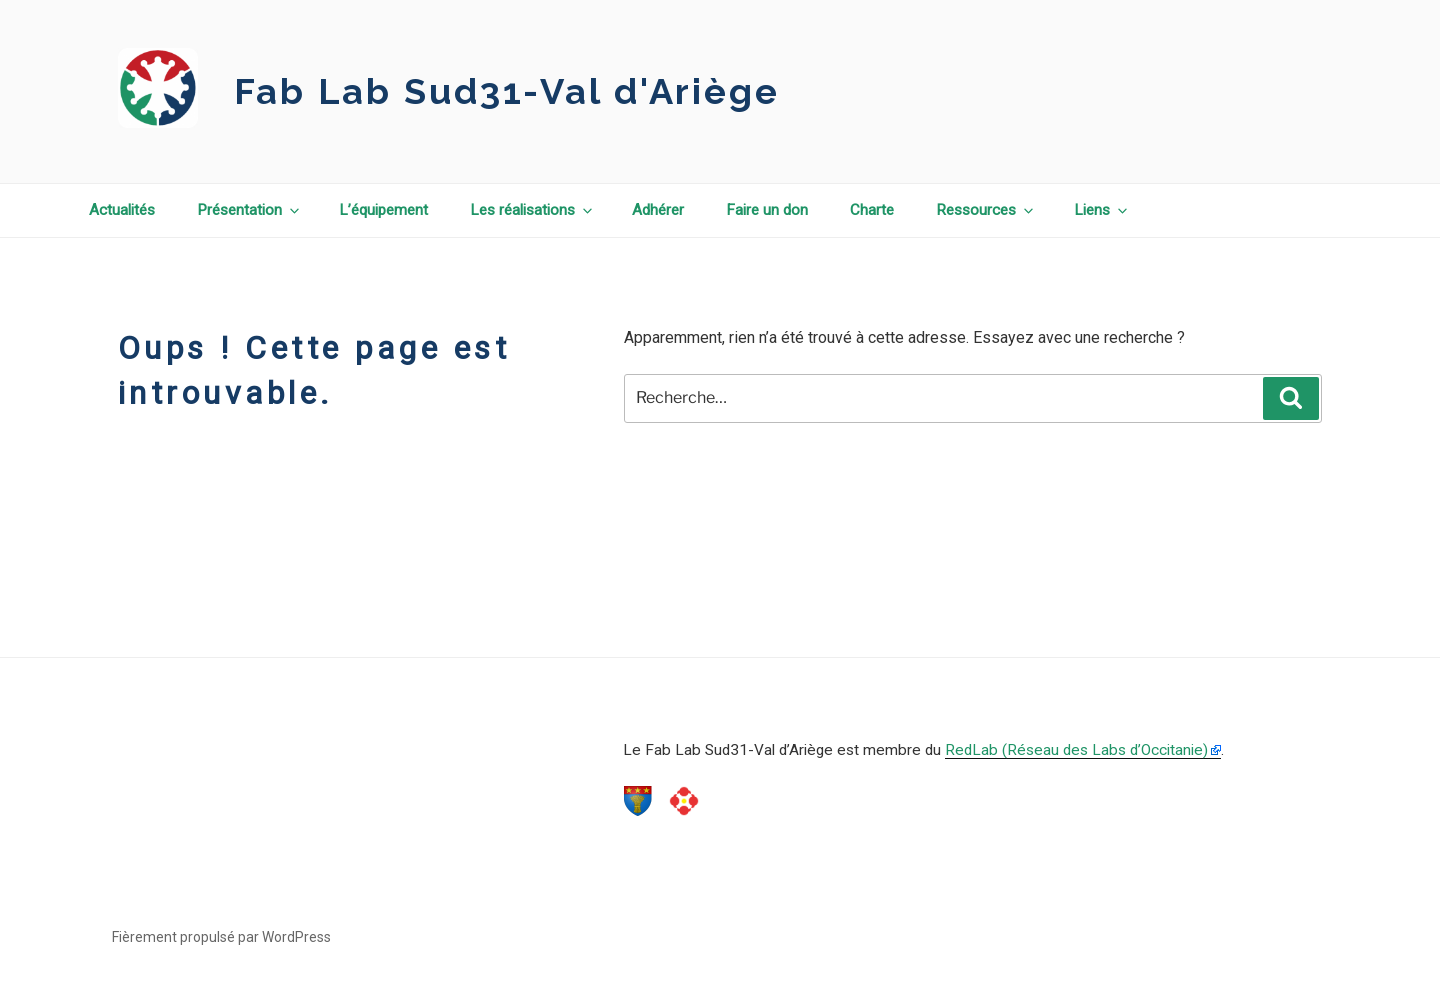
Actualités (122, 210)
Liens (1102, 210)
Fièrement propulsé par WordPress (221, 937)
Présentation (249, 210)
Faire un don (767, 210)
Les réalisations (532, 210)
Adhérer (658, 210)
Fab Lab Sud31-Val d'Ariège (507, 91)
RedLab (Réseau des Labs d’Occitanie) (1076, 750)
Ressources (986, 210)
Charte (872, 210)
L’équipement (383, 210)
